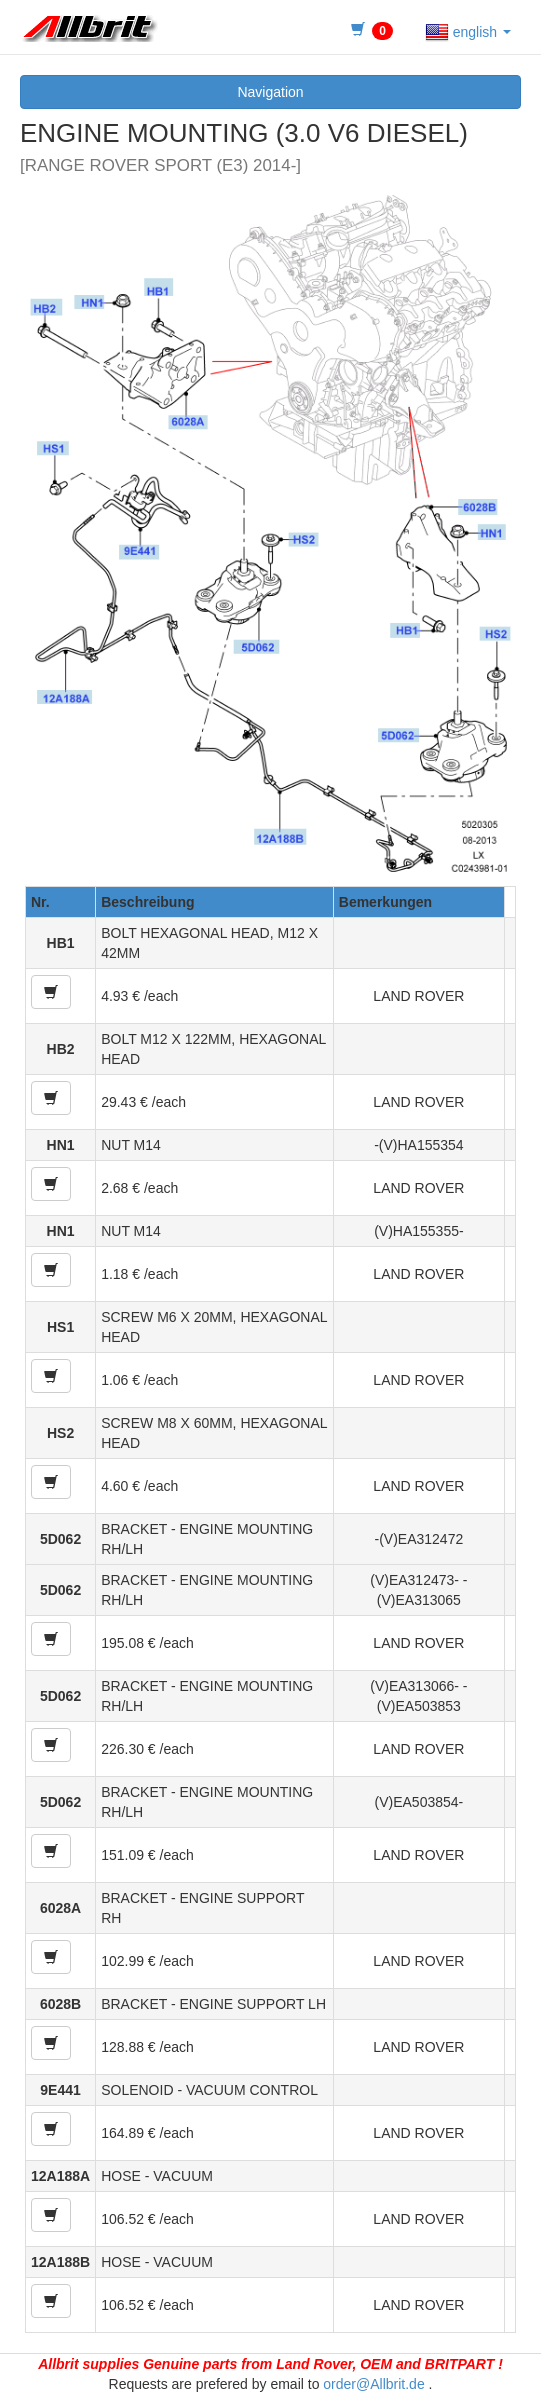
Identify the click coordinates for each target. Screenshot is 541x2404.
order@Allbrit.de (373, 2384)
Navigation (270, 92)
